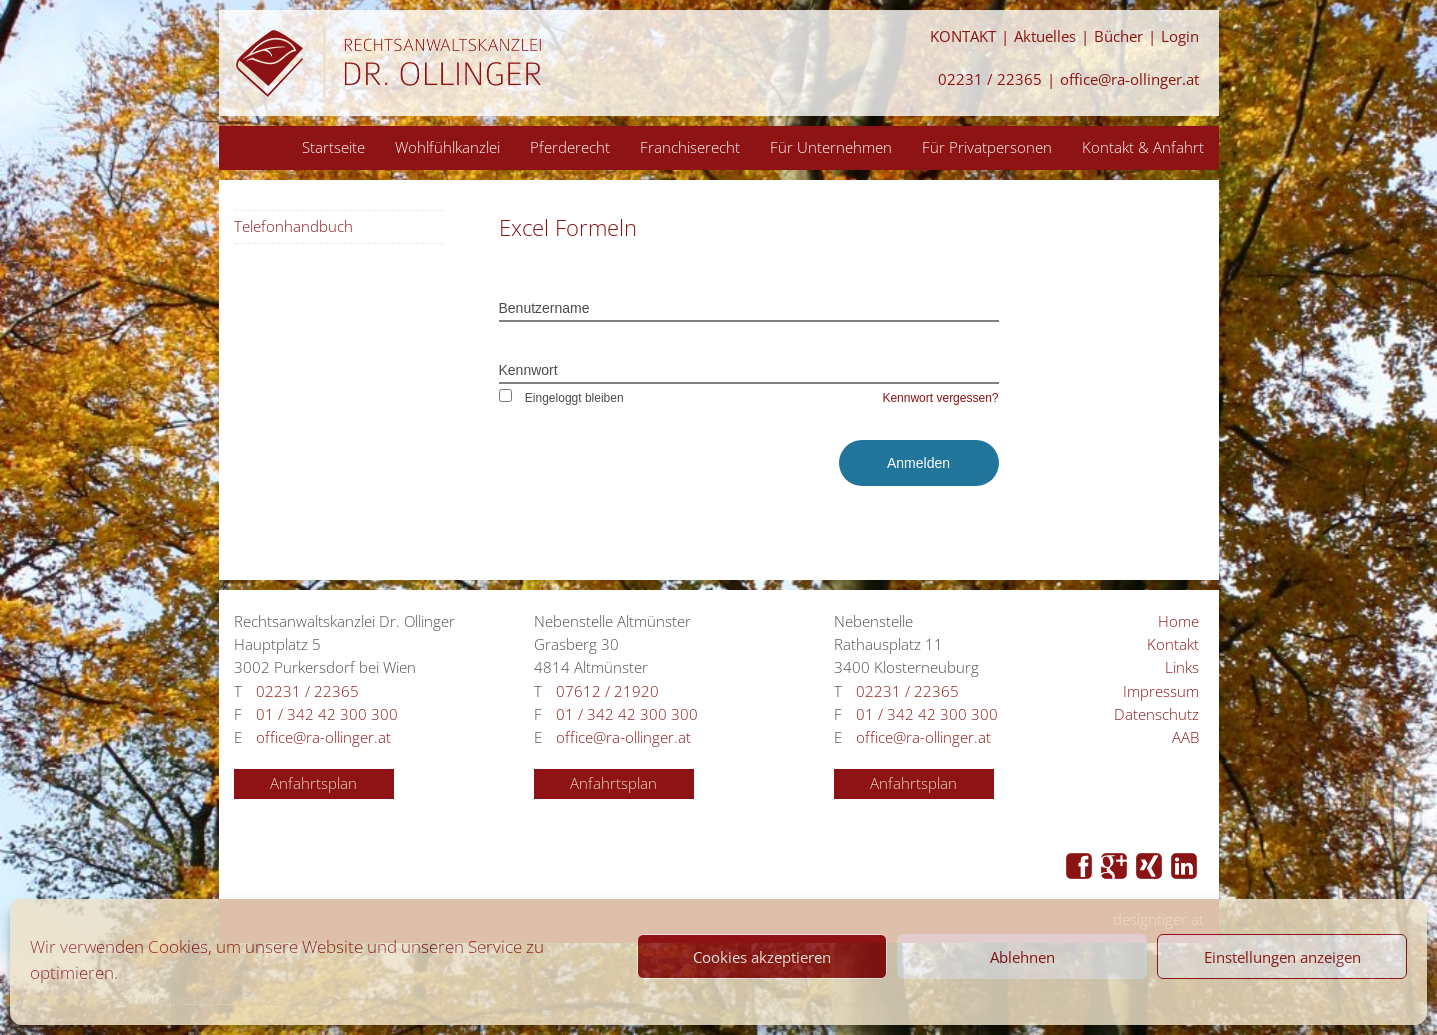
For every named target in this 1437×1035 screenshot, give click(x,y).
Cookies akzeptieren (762, 957)
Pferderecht (570, 147)
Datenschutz (1156, 714)
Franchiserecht (690, 147)
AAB (1185, 737)
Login (1180, 36)
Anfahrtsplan (313, 783)
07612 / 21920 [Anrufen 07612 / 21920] (607, 691)
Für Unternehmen (831, 147)
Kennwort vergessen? (940, 398)
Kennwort (528, 370)
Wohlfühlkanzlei (447, 147)
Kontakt (1173, 644)
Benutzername (544, 308)
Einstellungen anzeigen (1282, 957)
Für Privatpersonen (987, 147)
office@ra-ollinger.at (1129, 79)
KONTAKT (963, 36)
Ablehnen (1022, 957)
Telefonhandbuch (293, 226)
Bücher (1118, 36)
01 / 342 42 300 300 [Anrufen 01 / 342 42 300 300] (327, 714)
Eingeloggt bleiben (561, 398)
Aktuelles (1045, 36)
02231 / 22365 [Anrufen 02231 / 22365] (990, 79)
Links (1182, 667)
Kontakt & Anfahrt (1143, 147)
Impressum (1161, 691)
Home (1178, 621)
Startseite (333, 147)
